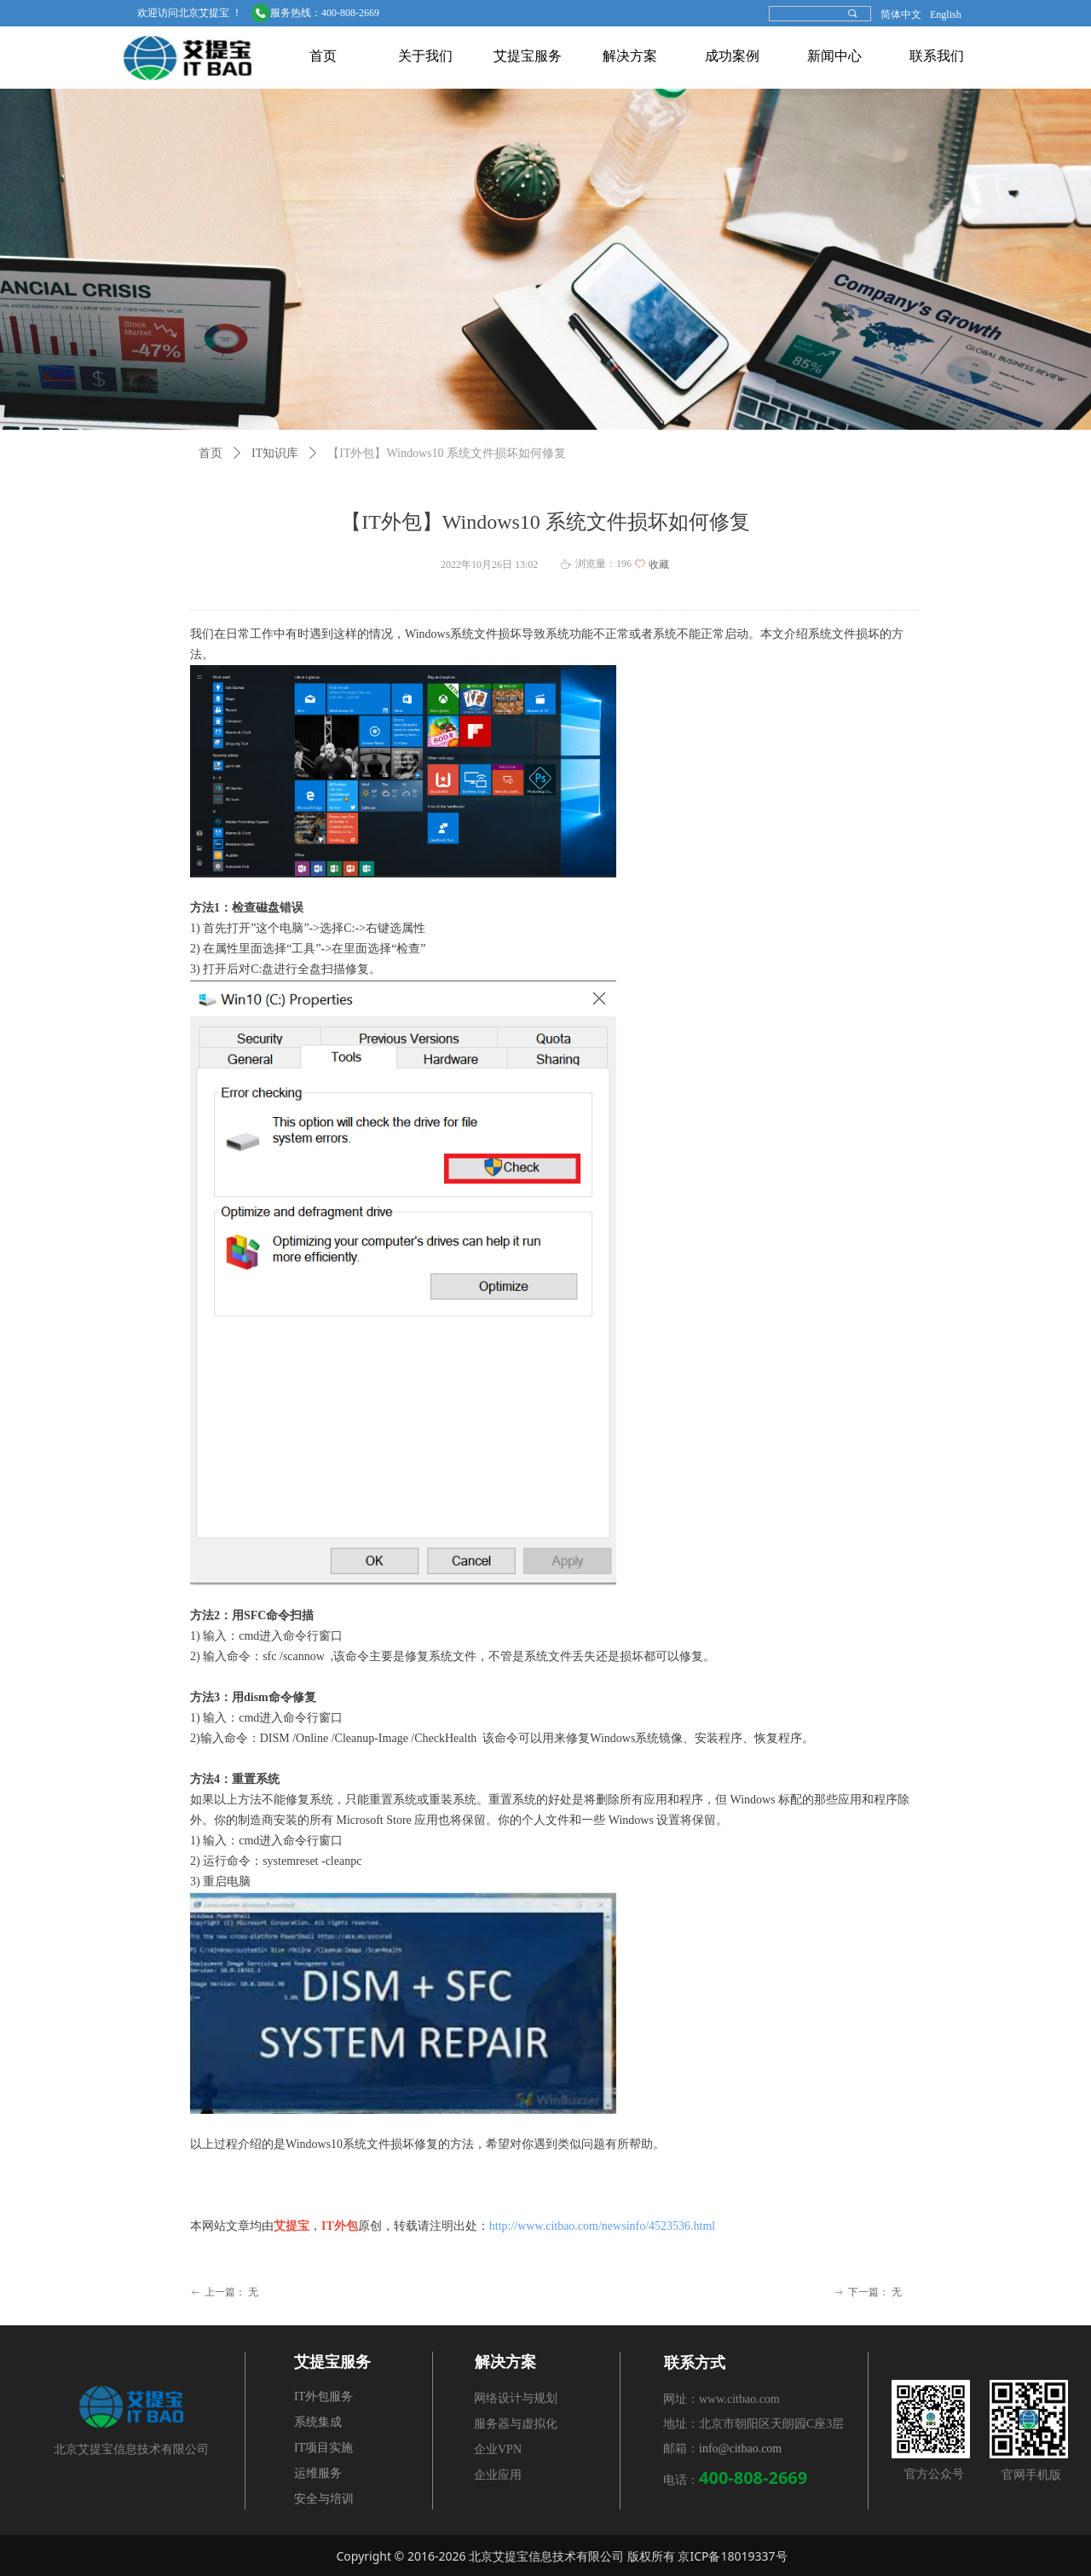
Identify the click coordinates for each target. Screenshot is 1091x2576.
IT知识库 (274, 453)
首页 (323, 56)
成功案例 (732, 56)
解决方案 (630, 56)
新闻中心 (834, 56)
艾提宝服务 (528, 56)
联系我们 (936, 56)
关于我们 (425, 56)
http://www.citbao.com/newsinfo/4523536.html (604, 2226)
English (945, 14)
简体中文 (900, 14)
